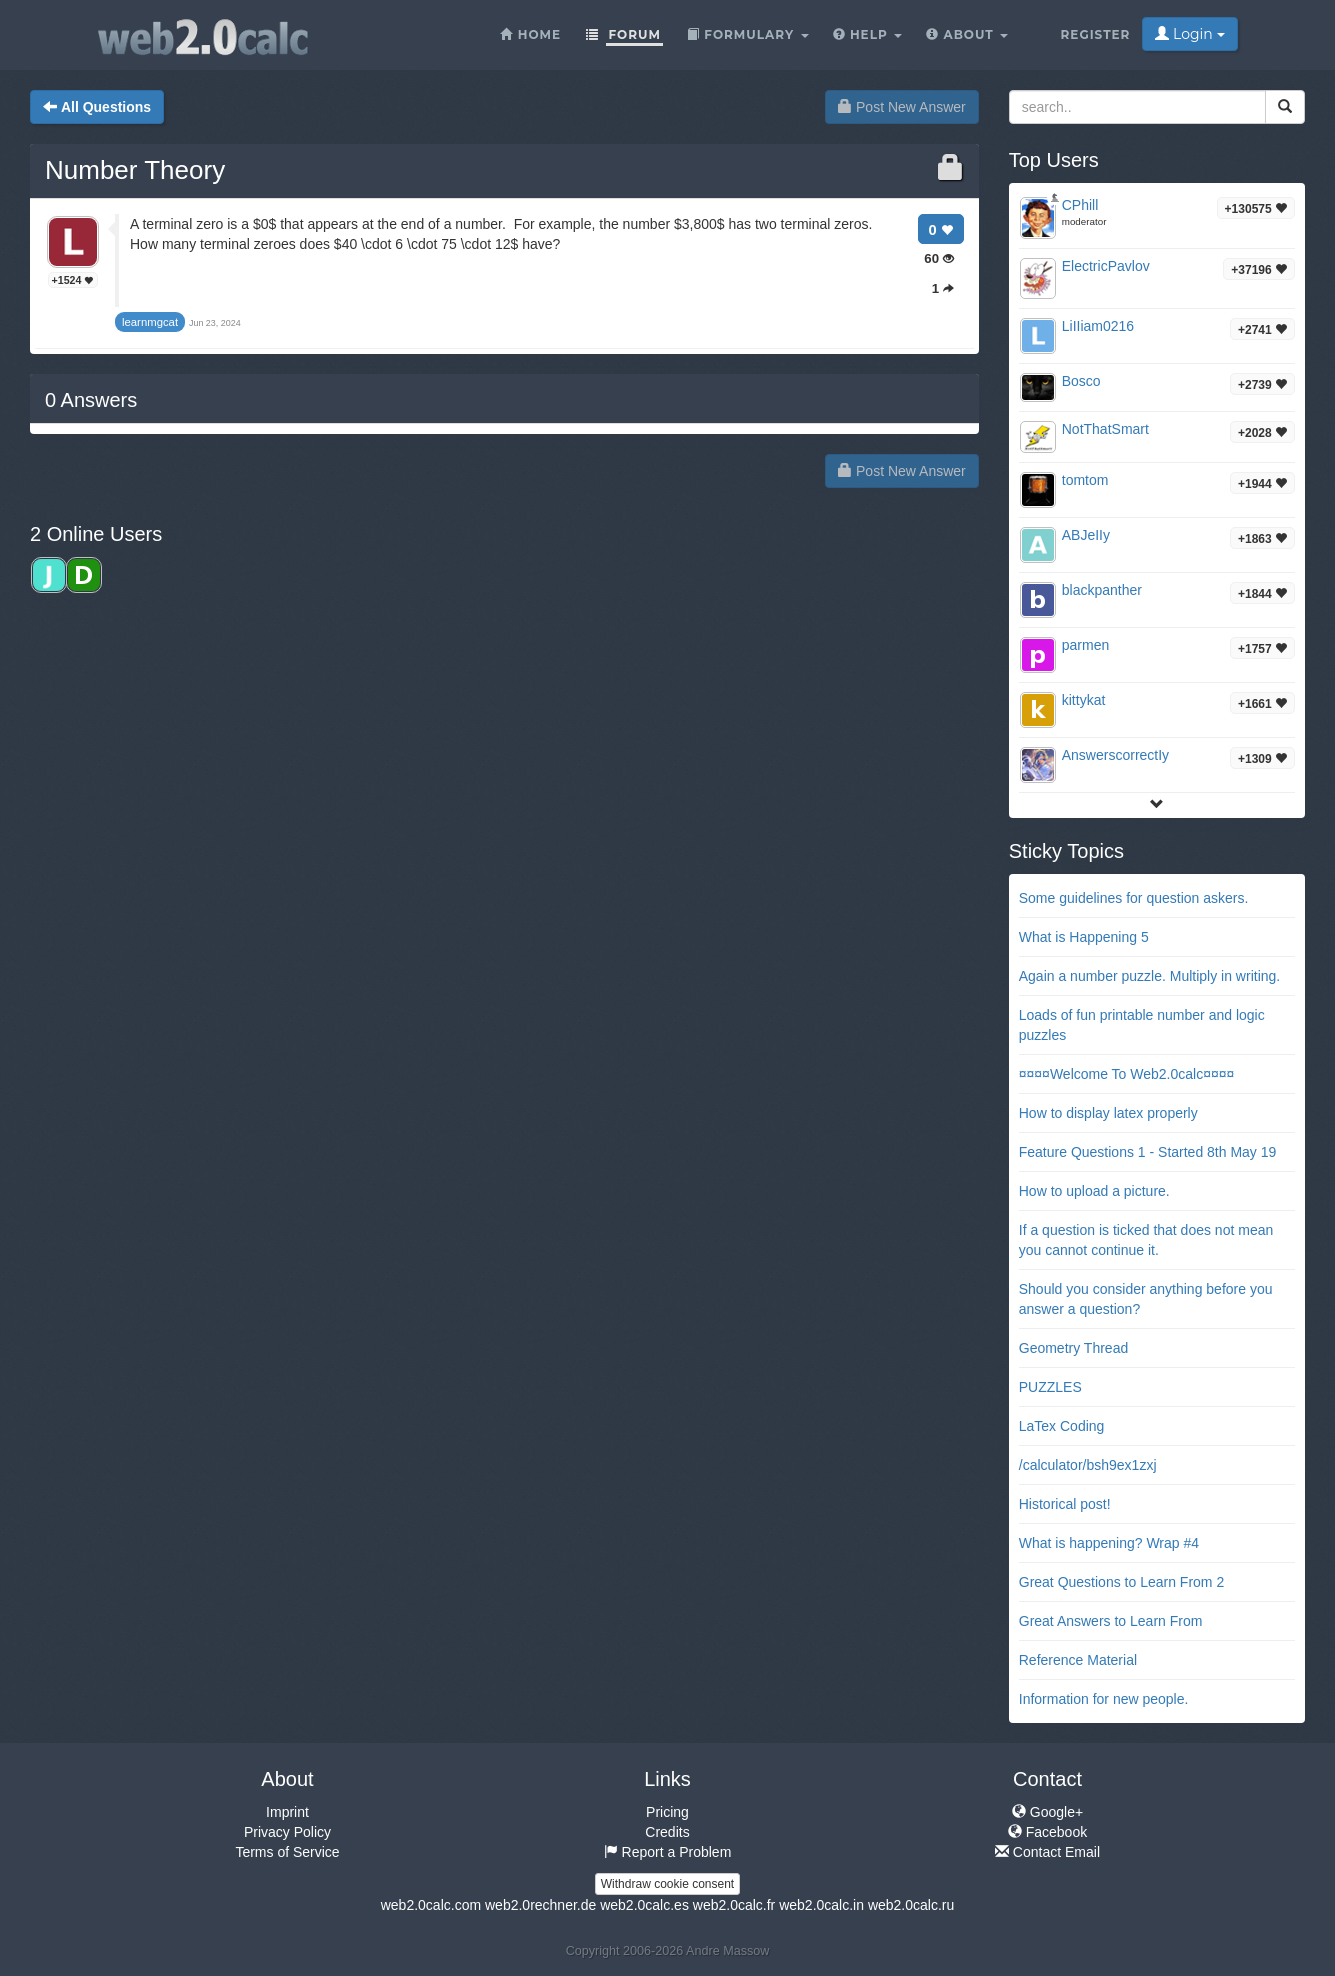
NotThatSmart (1105, 429)
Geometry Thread (1073, 1348)
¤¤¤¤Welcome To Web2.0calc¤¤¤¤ (1127, 1074)
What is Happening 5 (1084, 937)
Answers (91, 400)
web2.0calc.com (431, 1905)
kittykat (1084, 700)
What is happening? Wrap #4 (1109, 1543)
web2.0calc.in (821, 1905)
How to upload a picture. (1094, 1191)
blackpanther (1102, 590)
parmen (1085, 645)
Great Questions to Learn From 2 (1121, 1582)
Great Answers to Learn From (1111, 1621)
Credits (667, 1832)
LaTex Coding (1062, 1426)
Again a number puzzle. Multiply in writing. (1149, 976)
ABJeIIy (1086, 535)
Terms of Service (287, 1852)
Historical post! (1065, 1504)
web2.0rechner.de (540, 1905)
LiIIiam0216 (1098, 326)
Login (1189, 34)
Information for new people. (1104, 1699)
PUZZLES (1050, 1387)
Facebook (1047, 1832)
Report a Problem (668, 1852)
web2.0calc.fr (734, 1905)
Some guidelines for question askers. (1134, 898)
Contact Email (1047, 1852)
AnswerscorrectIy (1115, 755)
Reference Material (1078, 1660)
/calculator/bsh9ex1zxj (1088, 1465)
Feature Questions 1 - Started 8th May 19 (1148, 1152)
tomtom (1085, 480)
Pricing (667, 1812)
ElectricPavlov (1106, 266)
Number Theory (135, 170)
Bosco (1081, 381)
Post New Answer (902, 107)
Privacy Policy (287, 1832)
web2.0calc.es (644, 1905)
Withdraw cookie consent (667, 1884)
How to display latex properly (1108, 1113)
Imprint (287, 1812)
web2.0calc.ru (911, 1905)
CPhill (1080, 205)
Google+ (1047, 1812)
